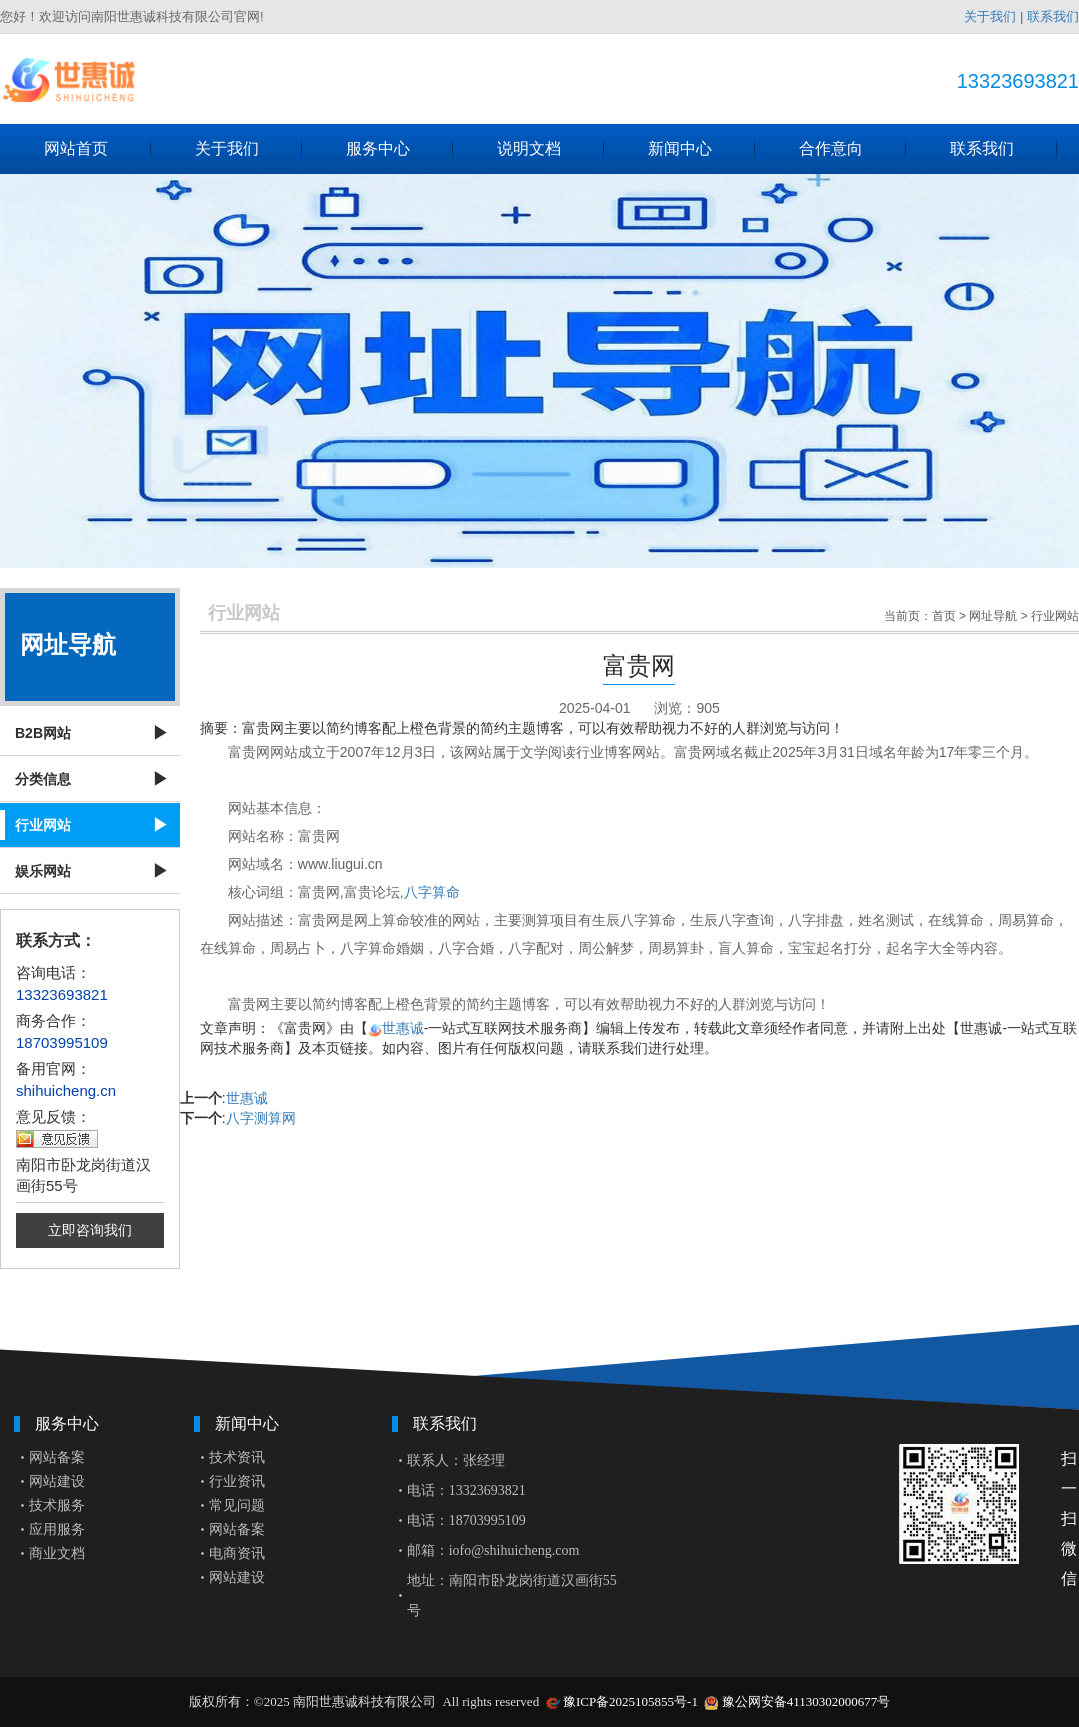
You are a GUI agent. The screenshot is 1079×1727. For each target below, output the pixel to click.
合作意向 (853, 149)
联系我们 (1053, 16)
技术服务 (57, 1505)
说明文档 (551, 149)
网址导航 (993, 616)
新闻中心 (702, 149)
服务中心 (400, 149)
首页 (944, 616)
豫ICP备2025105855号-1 (630, 1701)
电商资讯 (237, 1553)
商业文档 (57, 1553)
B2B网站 (43, 733)
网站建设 (57, 1481)
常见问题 (237, 1505)
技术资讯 (237, 1457)
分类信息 (43, 779)
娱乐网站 (43, 871)
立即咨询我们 (90, 1230)
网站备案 (57, 1457)
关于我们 (990, 16)
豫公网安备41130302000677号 (806, 1701)
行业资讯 (237, 1481)
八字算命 (432, 892)
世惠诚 (403, 1028)
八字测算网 (261, 1118)
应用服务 (57, 1529)
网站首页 (98, 149)
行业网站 (43, 825)
